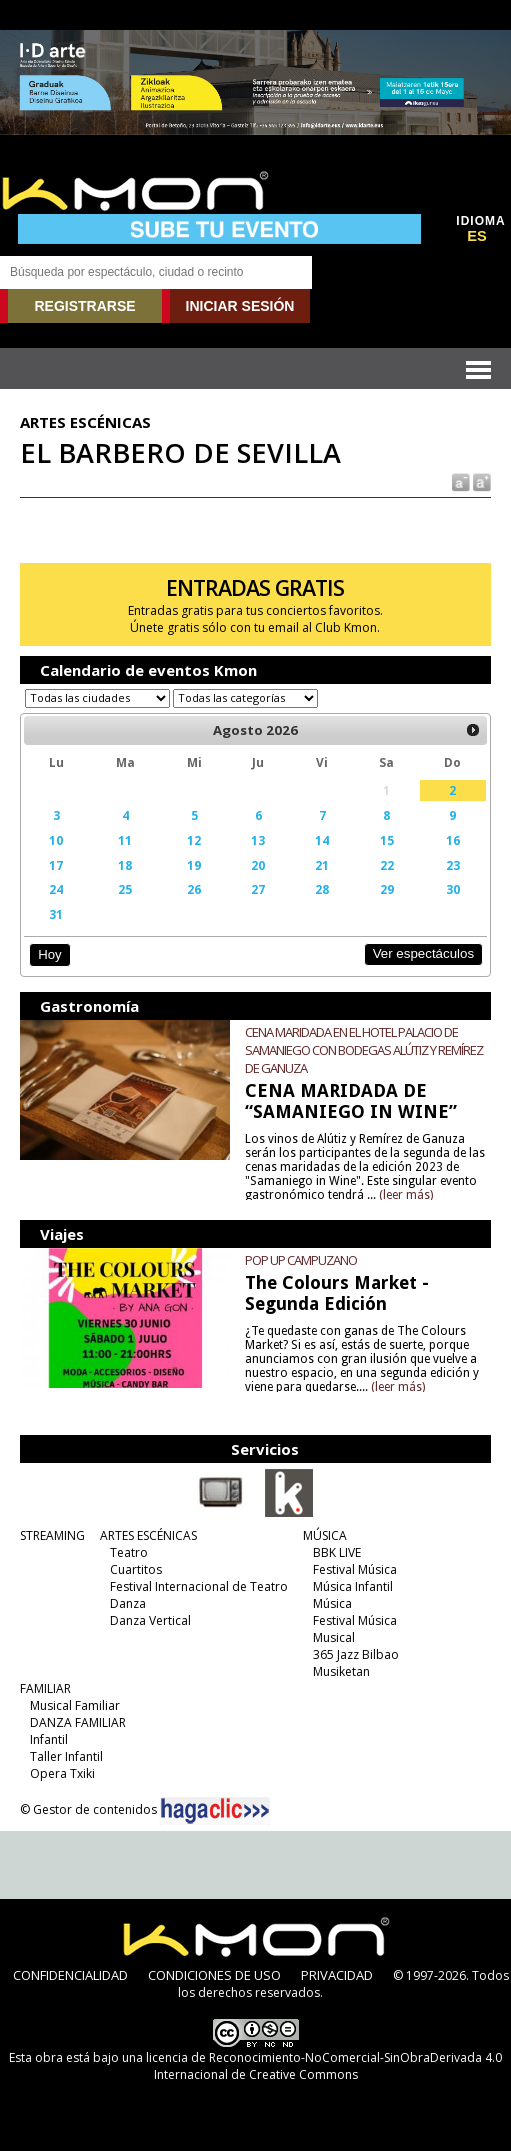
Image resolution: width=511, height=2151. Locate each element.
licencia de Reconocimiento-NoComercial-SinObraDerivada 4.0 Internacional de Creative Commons (324, 2066)
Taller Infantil (66, 1756)
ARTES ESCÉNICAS (148, 1535)
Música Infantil (353, 1586)
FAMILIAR (45, 1688)
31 (56, 914)
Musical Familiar (75, 1705)
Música (332, 1603)
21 (322, 865)
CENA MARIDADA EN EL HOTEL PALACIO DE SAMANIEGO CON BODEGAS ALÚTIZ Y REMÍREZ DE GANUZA (364, 1050)
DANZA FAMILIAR (78, 1722)
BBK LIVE (337, 1552)
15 (387, 840)
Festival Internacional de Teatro (199, 1586)
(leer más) (406, 1195)
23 (453, 865)
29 (387, 889)
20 (258, 865)
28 (322, 889)
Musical (334, 1637)
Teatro (129, 1552)
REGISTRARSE (84, 306)
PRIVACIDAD (337, 1975)
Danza (128, 1603)
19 (194, 865)
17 (56, 865)
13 (258, 840)
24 (56, 889)
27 (258, 889)
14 (322, 840)
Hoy (49, 954)
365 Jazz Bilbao (356, 1654)
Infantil (49, 1739)
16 (453, 840)
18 (125, 865)
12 (194, 840)
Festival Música (355, 1569)
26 (194, 889)
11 (125, 840)
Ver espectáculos (424, 953)
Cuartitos (136, 1569)
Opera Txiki (62, 1773)
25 (125, 889)
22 (387, 865)
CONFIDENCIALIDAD (70, 1975)
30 (453, 889)
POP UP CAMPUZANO (301, 1260)
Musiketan (341, 1671)
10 (56, 840)
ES (477, 236)
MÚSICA (325, 1535)
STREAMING (52, 1535)
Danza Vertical (150, 1620)
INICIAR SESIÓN (240, 306)
